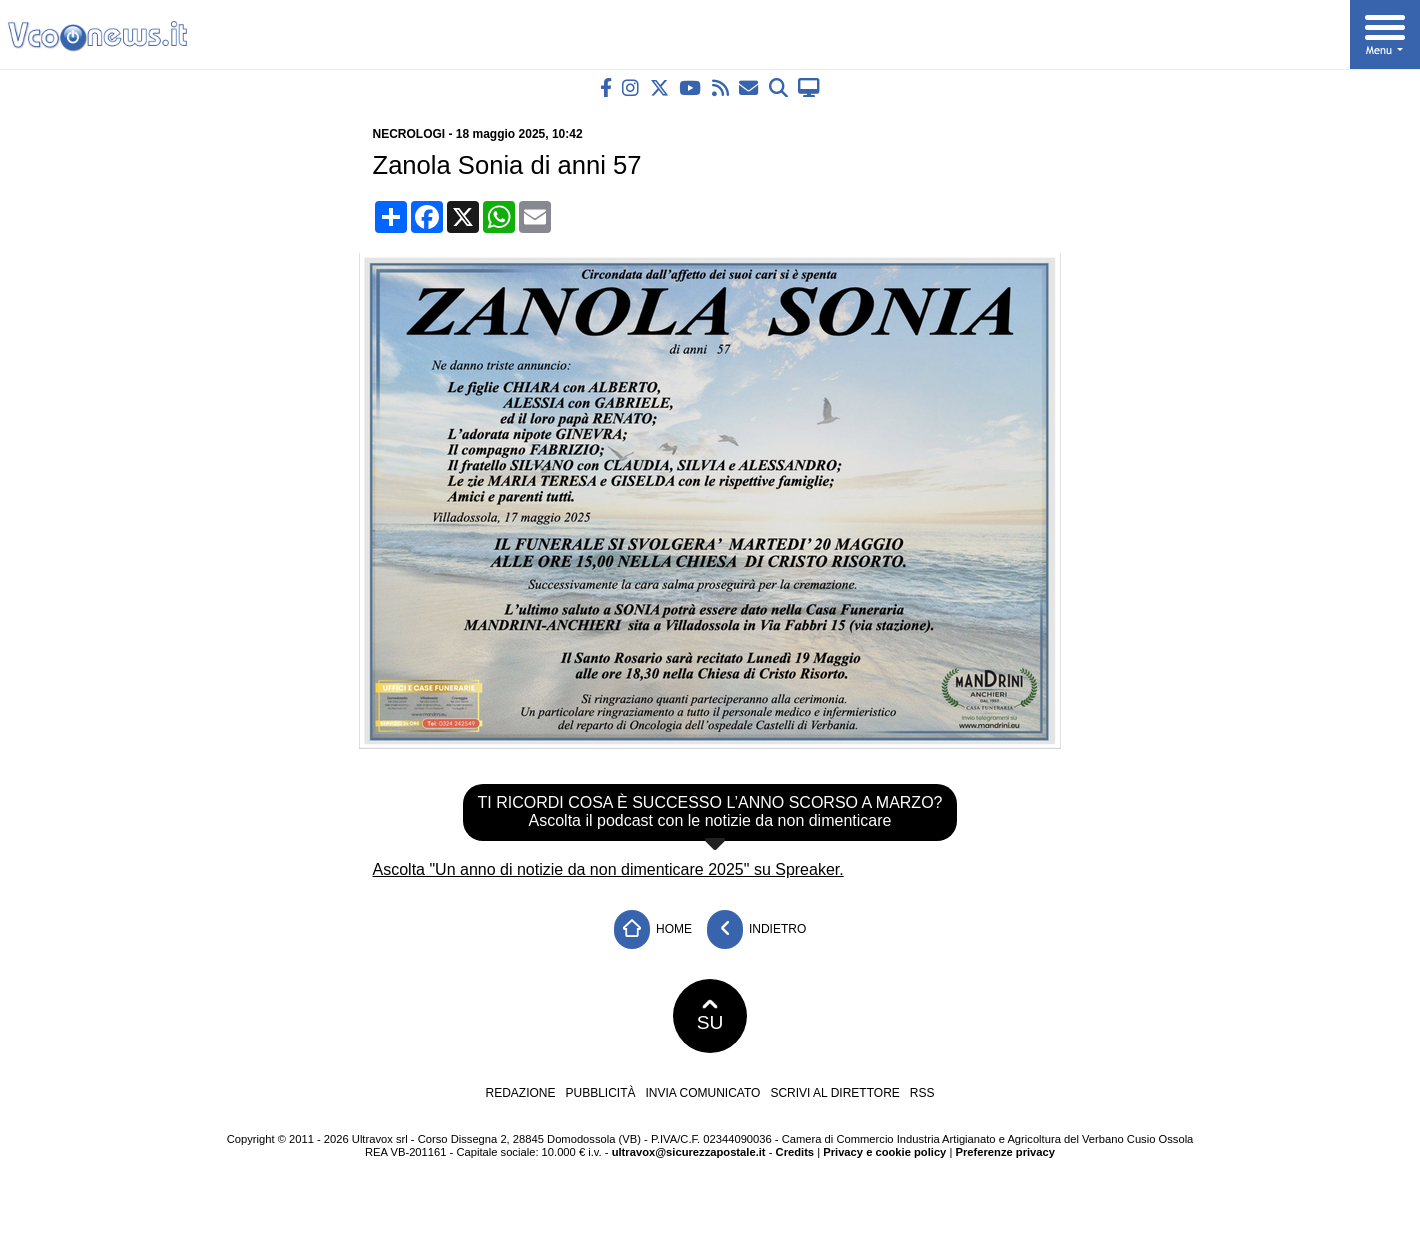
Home (653, 929)
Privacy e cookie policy (884, 1152)
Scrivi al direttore (834, 1093)
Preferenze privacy (1005, 1152)
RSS (922, 1093)
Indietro (757, 929)
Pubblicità (601, 1093)
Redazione (520, 1093)
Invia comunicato (703, 1093)
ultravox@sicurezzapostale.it (689, 1152)
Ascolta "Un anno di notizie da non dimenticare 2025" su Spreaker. (608, 869)
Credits (795, 1152)
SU (710, 1016)
